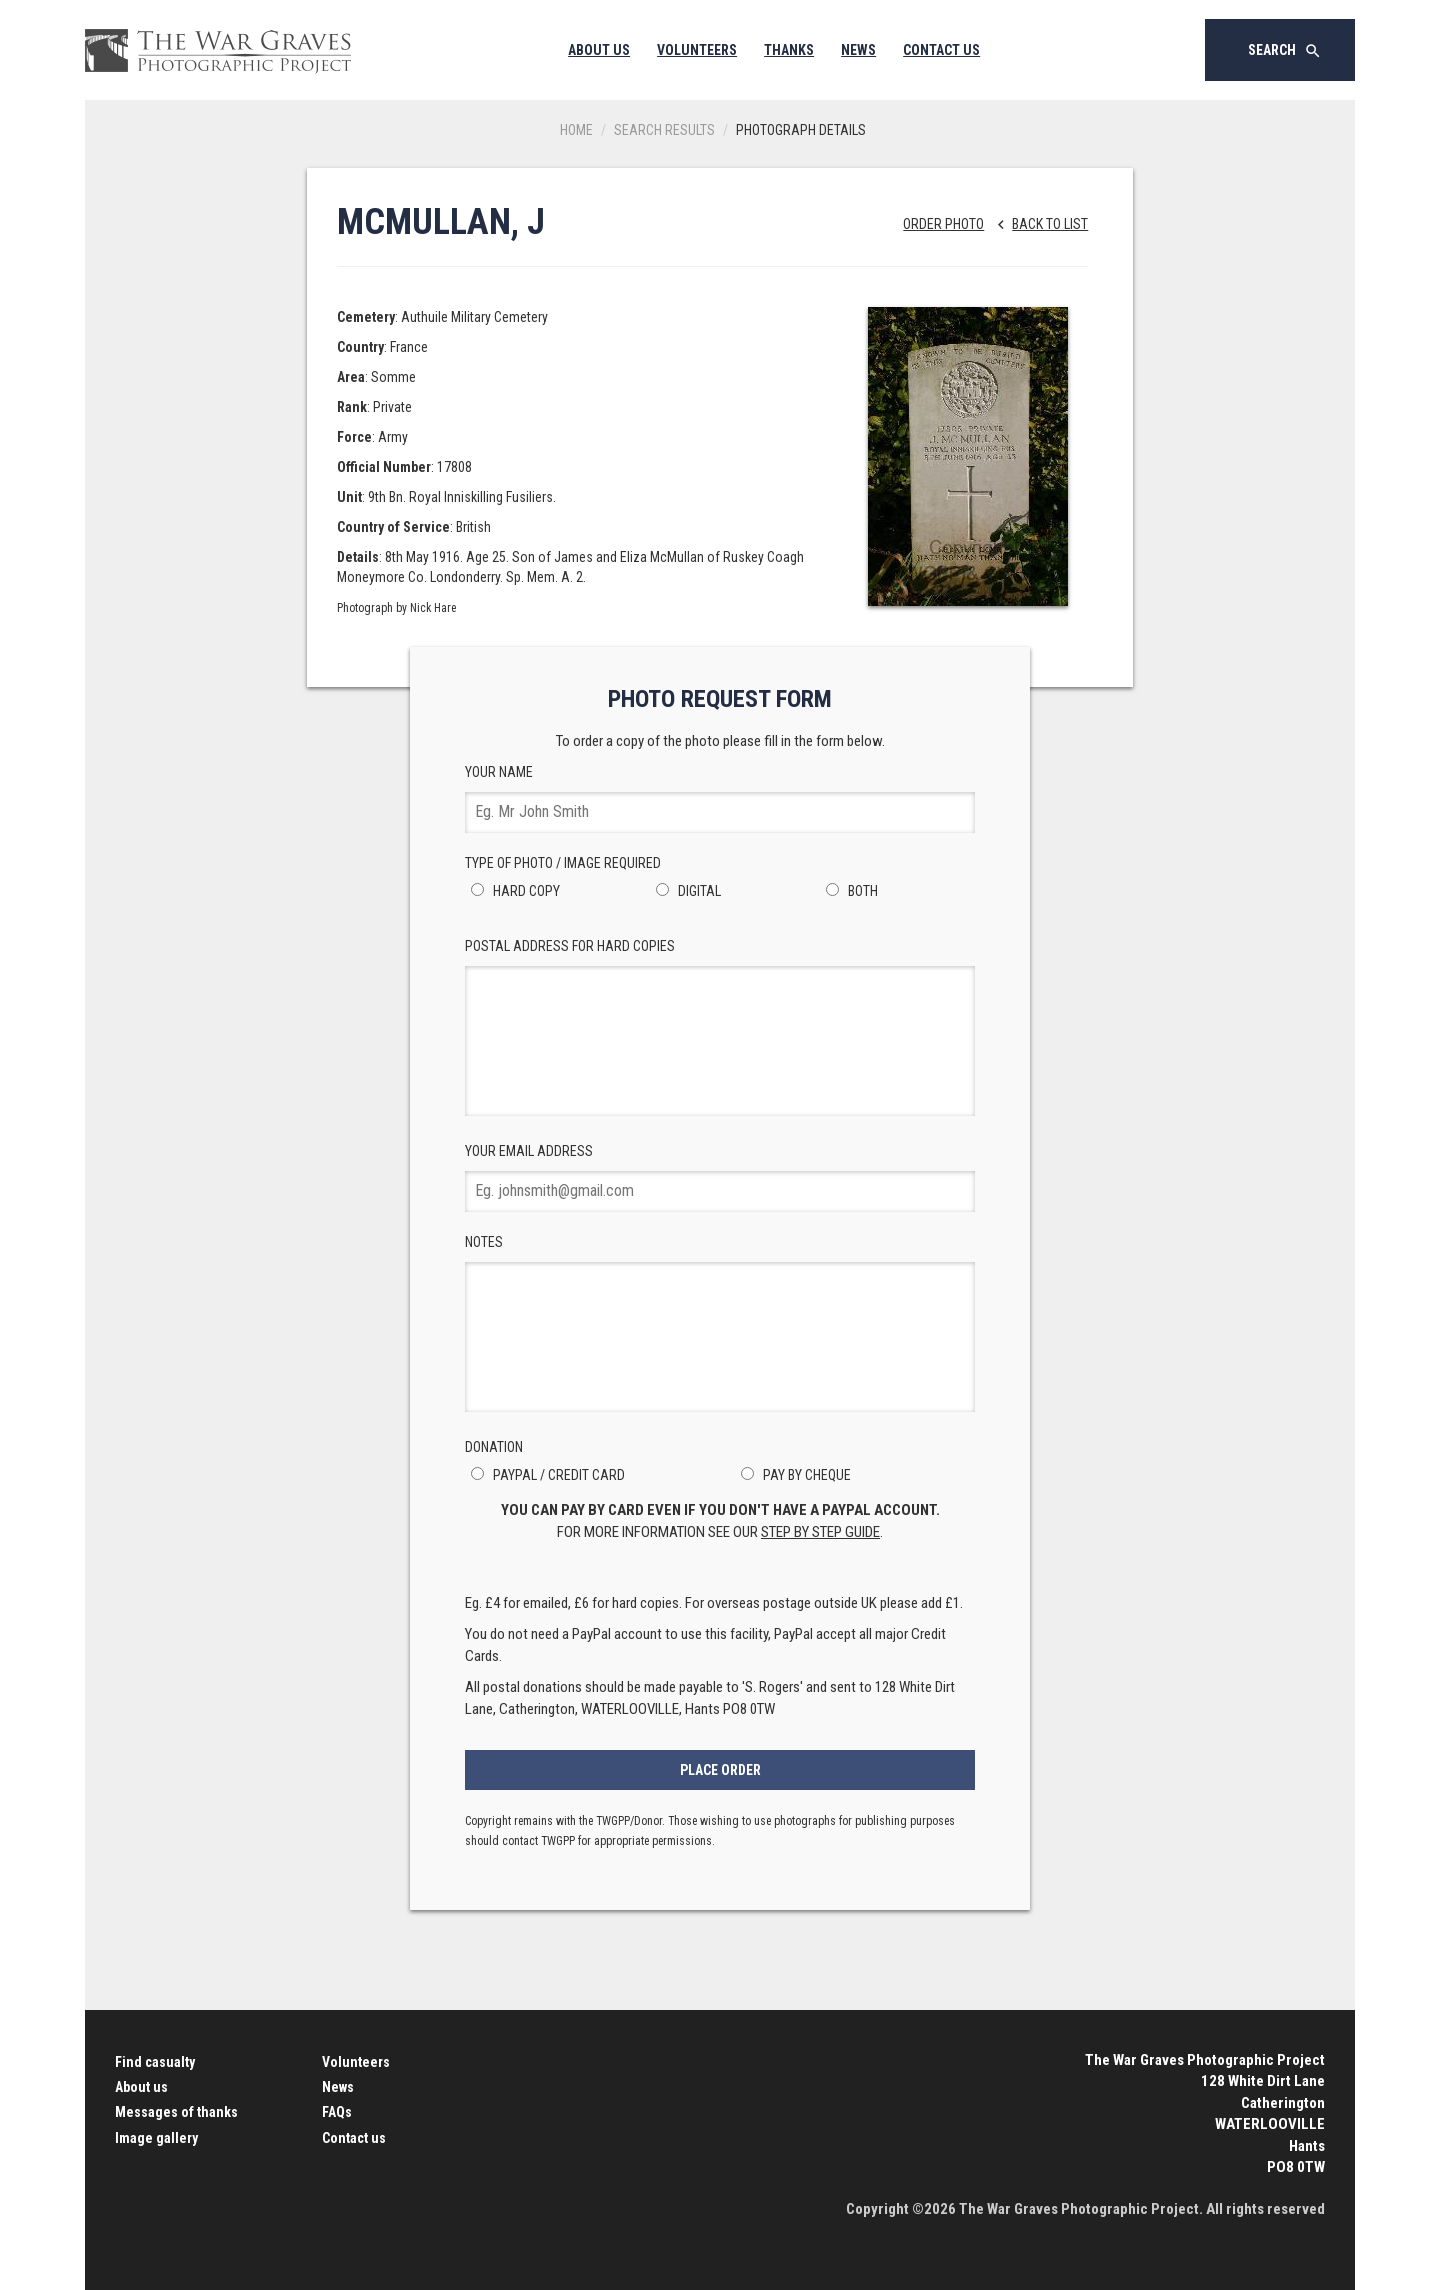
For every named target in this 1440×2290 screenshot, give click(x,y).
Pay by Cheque (793, 1475)
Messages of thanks (176, 2112)
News (858, 50)
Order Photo (943, 224)
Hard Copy (512, 891)
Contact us (354, 2138)
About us (141, 2087)
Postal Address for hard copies (720, 1027)
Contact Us (941, 50)
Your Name (720, 798)
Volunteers (697, 50)
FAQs (337, 2112)
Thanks (789, 50)
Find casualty (155, 2062)
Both (849, 891)
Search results (664, 130)
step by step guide (820, 1532)
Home (576, 130)
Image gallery (156, 2138)
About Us (599, 50)
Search (1285, 51)
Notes (720, 1323)
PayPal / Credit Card (545, 1475)
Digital (685, 891)
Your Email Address (720, 1177)
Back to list (1037, 224)
